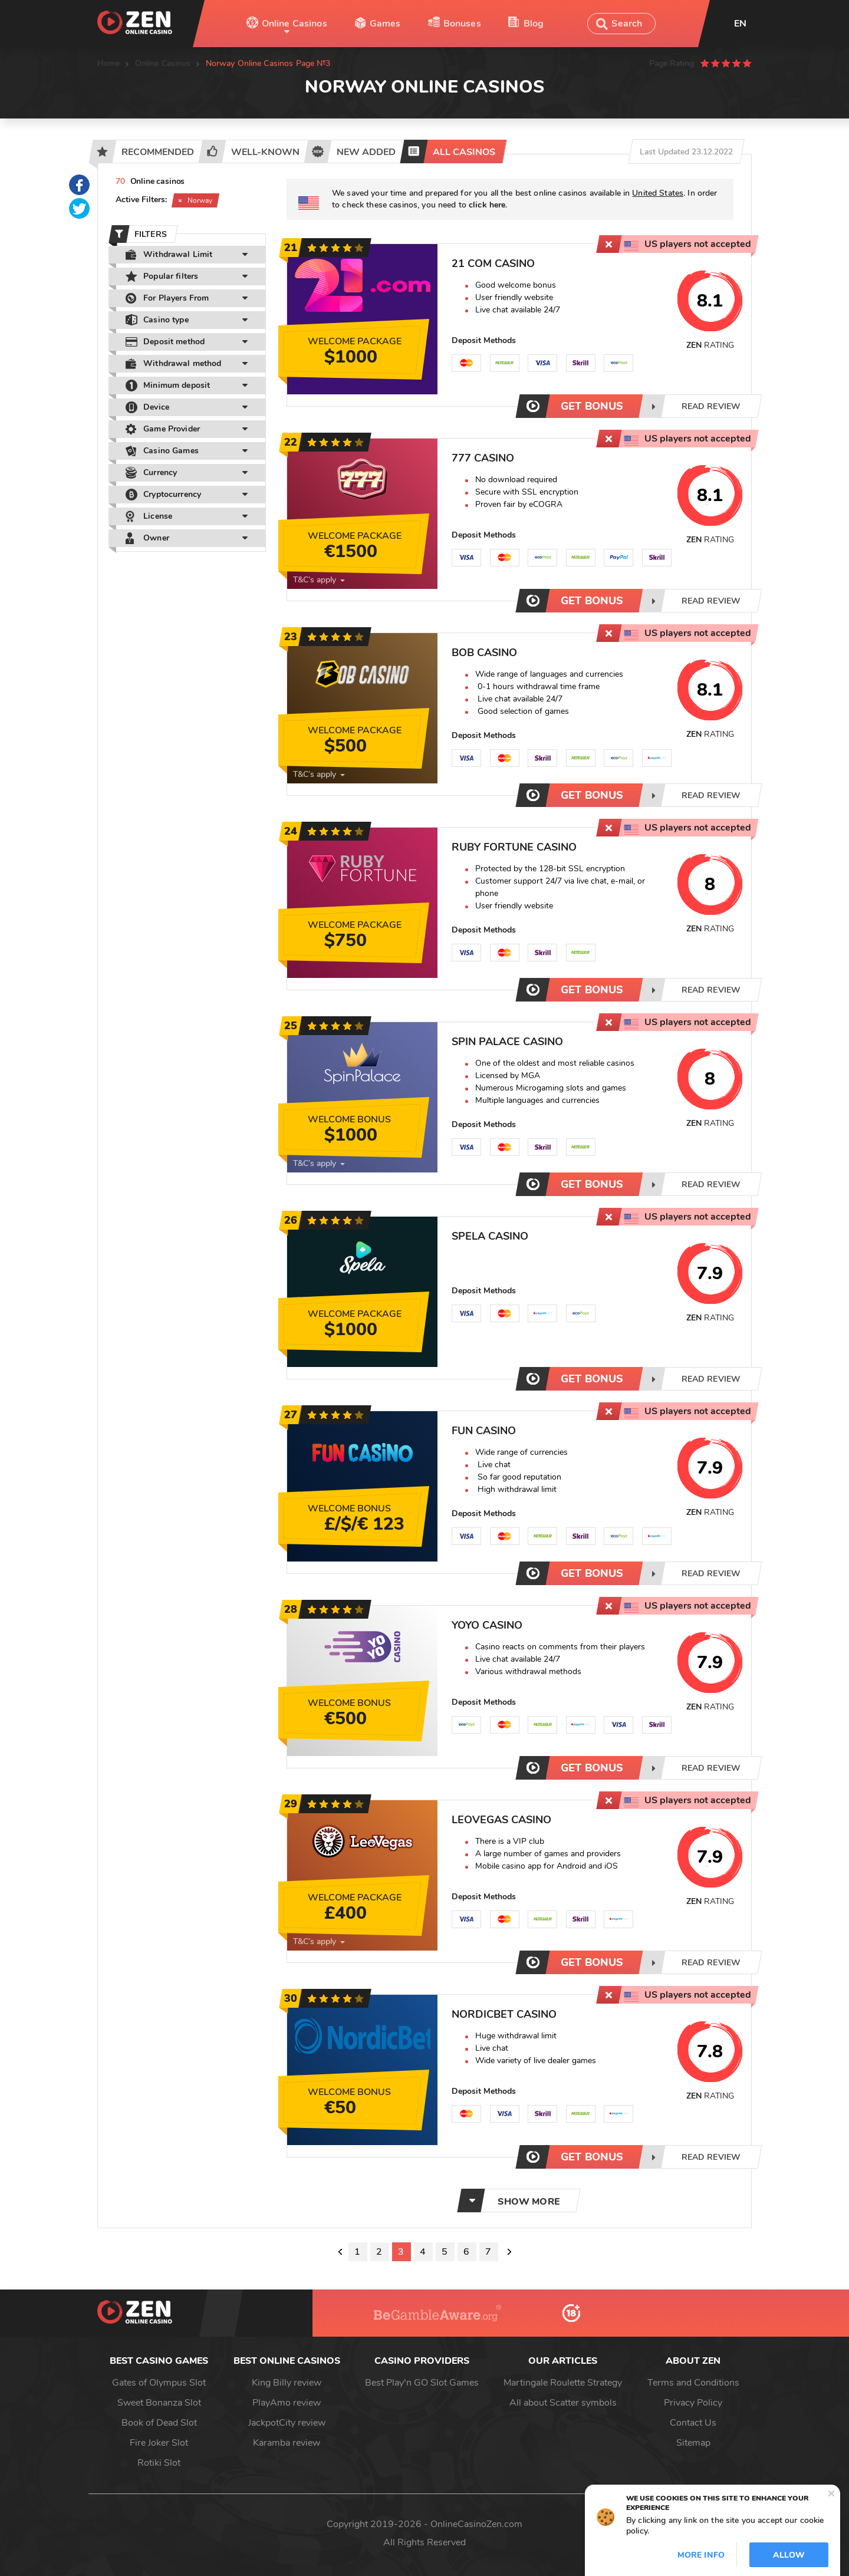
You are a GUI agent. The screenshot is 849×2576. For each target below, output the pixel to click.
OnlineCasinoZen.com (476, 2524)
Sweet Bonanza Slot (159, 2402)
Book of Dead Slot (159, 2422)
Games (385, 23)
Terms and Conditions (693, 2382)
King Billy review (286, 2382)
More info (701, 2555)
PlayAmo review (286, 2402)
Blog (534, 23)
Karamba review (286, 2442)
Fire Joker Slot (159, 2442)
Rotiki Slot (158, 2462)
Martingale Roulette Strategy (563, 2382)
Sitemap (693, 2442)
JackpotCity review (286, 2422)
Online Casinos (294, 23)
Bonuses (462, 23)
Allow (789, 2555)
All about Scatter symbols (563, 2402)
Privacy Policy (693, 2402)
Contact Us (693, 2422)
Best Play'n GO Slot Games (422, 2382)
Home (108, 63)
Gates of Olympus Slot (159, 2382)
